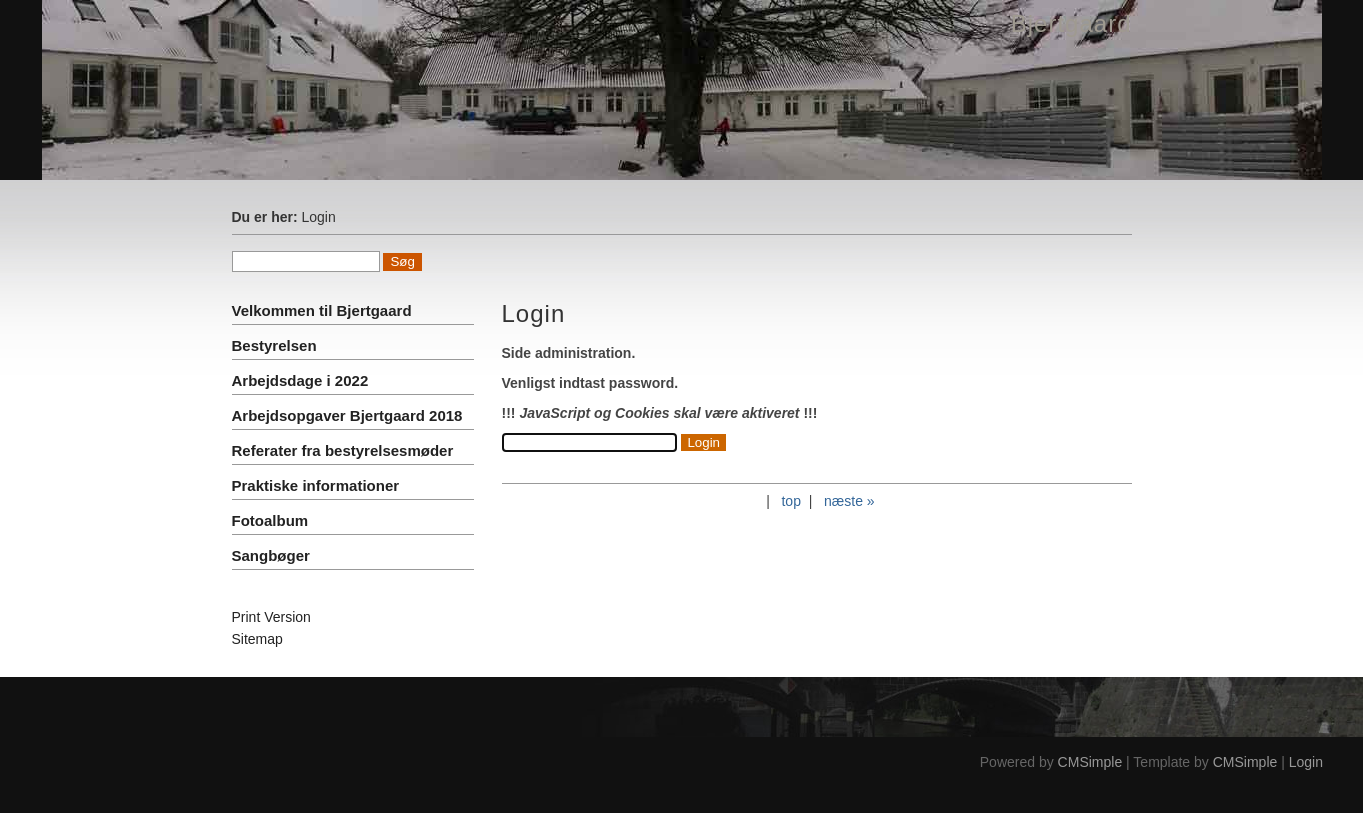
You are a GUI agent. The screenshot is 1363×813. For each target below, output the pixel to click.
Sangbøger (271, 555)
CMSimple (1090, 762)
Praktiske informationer (316, 485)
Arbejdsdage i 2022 (300, 380)
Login (1306, 762)
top (790, 501)
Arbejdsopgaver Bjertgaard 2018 (347, 415)
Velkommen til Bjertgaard (322, 310)
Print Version (271, 617)
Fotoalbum (270, 520)
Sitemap (257, 639)
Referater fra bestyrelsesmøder (343, 450)
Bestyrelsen (274, 345)
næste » (849, 501)
